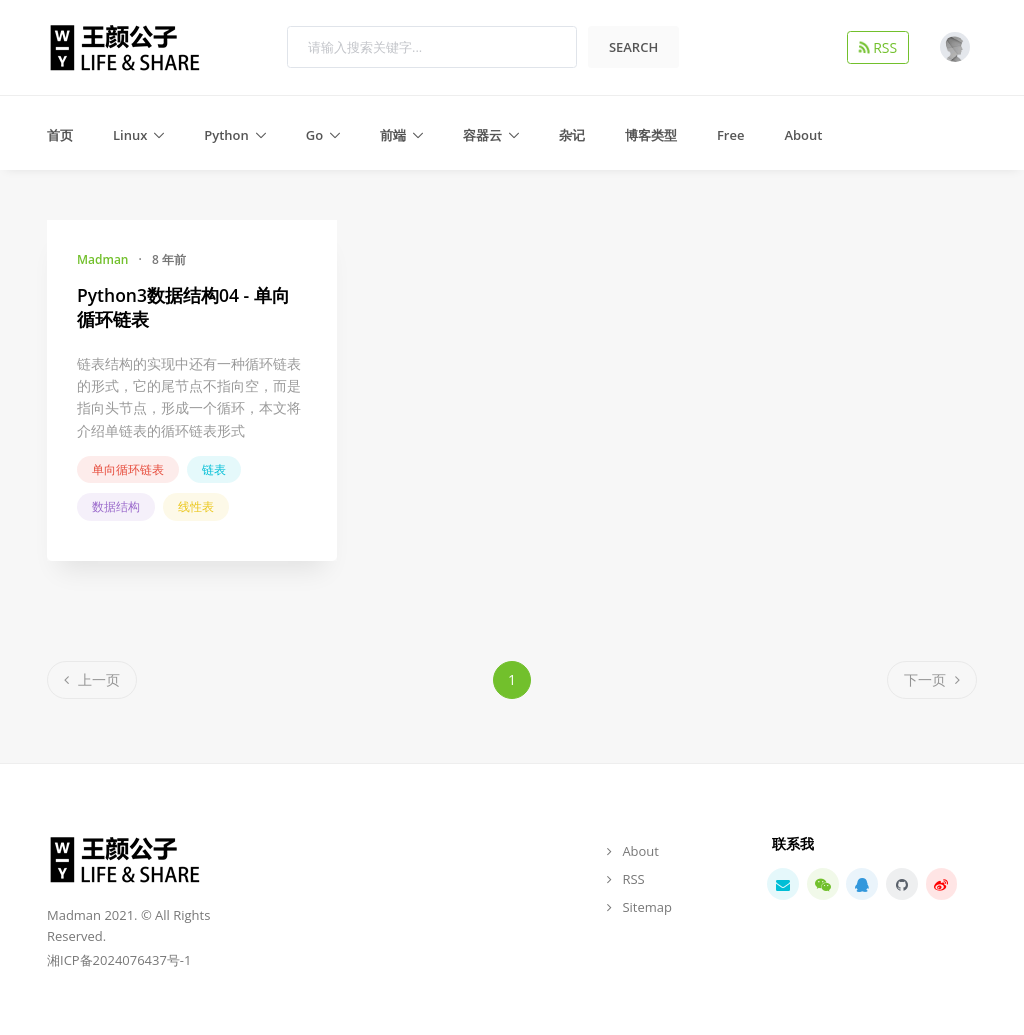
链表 (214, 469)
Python (226, 135)
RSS (882, 47)
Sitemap (647, 907)
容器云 (482, 135)
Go (314, 135)
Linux (130, 135)
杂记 (572, 135)
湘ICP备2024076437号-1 (119, 960)
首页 (60, 135)
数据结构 (116, 506)
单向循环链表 (128, 469)
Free (730, 135)
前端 (393, 135)
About (803, 135)
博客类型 (651, 135)
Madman (102, 259)
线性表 (196, 506)
